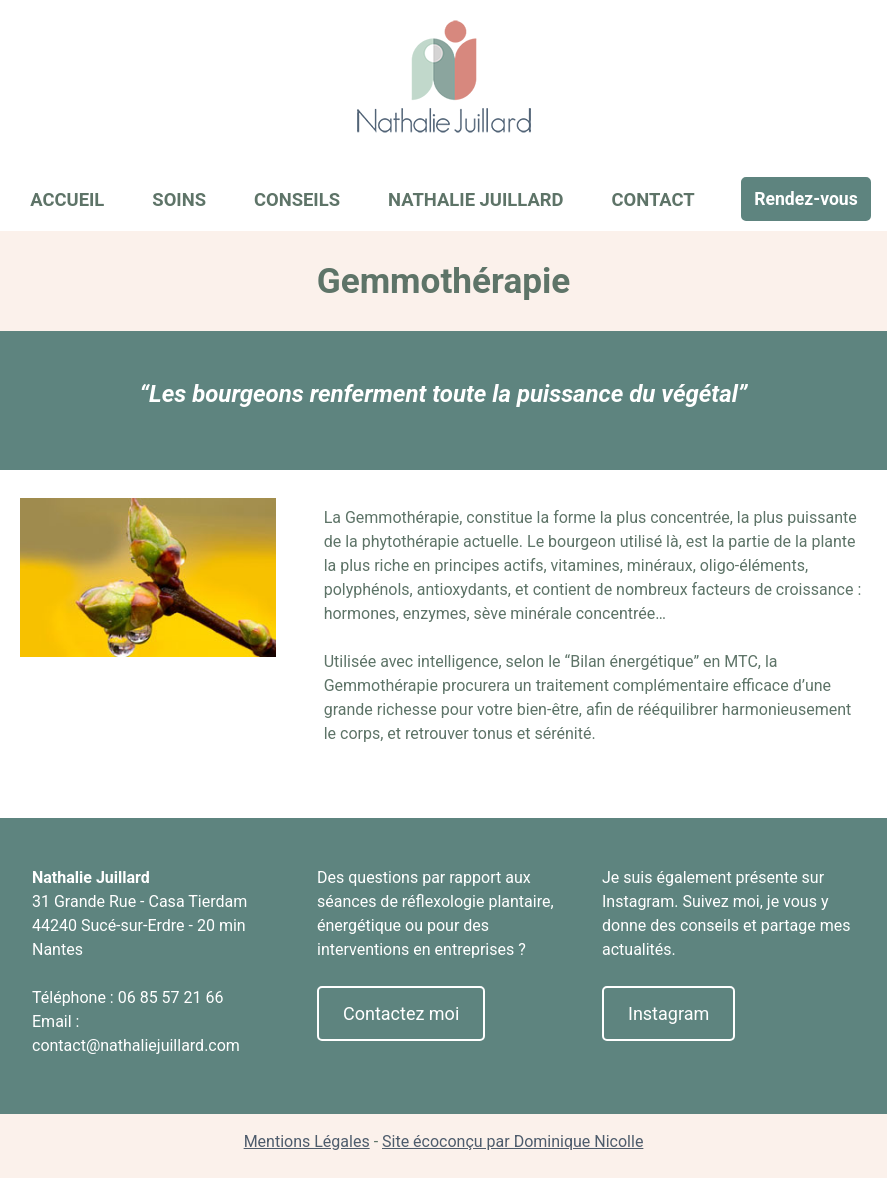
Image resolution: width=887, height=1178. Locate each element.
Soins (179, 199)
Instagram (668, 1013)
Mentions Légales (307, 1141)
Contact (652, 199)
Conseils (297, 199)
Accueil (67, 199)
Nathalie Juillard (475, 199)
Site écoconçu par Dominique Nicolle (512, 1141)
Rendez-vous (806, 199)
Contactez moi (401, 1013)
